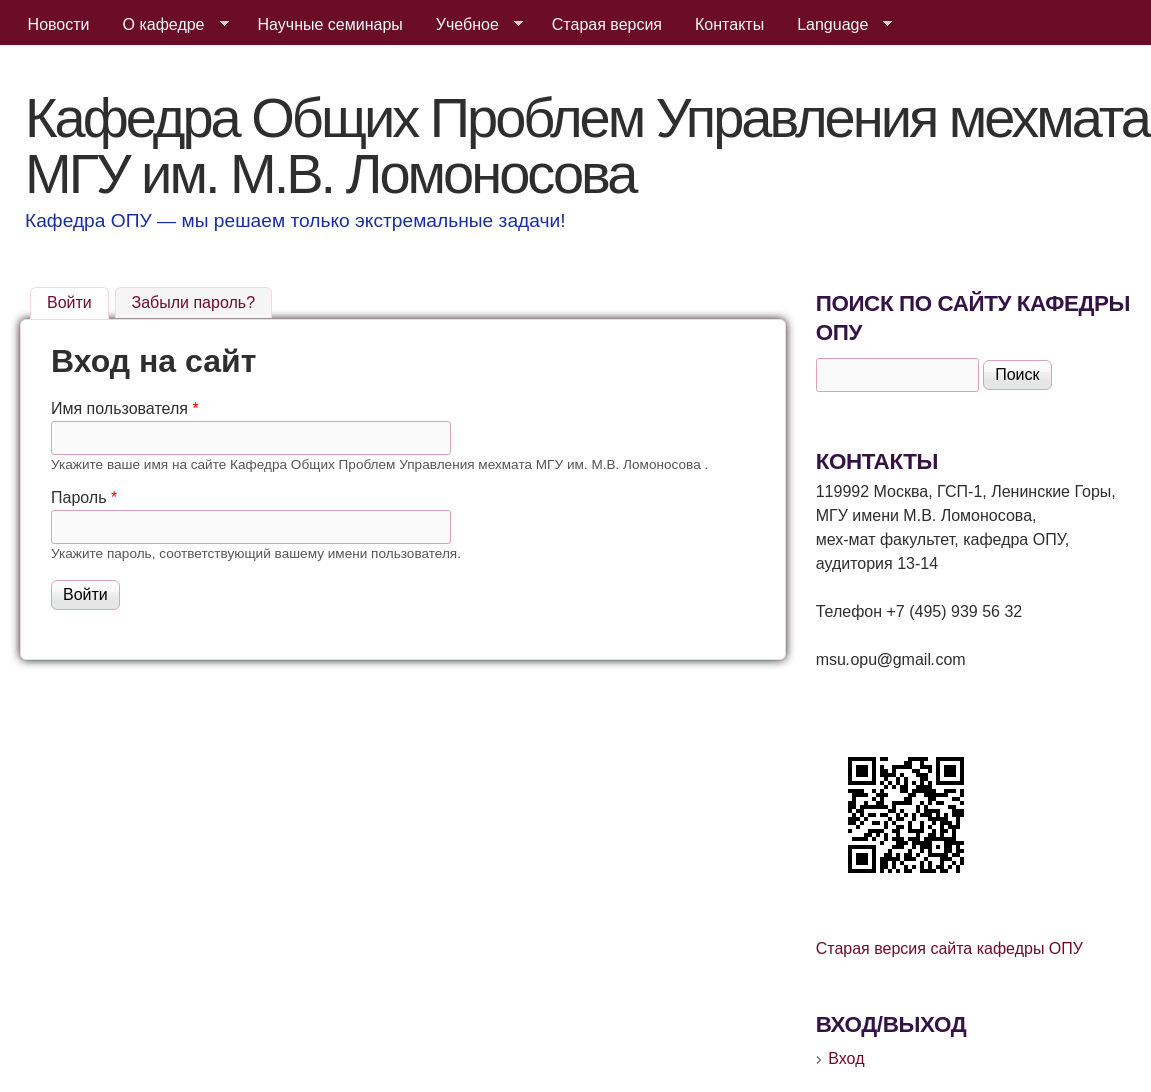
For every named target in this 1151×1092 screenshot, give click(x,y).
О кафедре (168, 25)
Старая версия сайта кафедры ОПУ (949, 948)
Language (836, 25)
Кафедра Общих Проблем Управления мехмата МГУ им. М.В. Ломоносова (587, 145)
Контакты (729, 24)
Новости (59, 24)
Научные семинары (330, 24)
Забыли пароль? (194, 302)
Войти (78, 300)
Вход (846, 1058)
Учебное (471, 25)
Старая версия (607, 24)
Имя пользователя (125, 408)
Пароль (84, 497)
